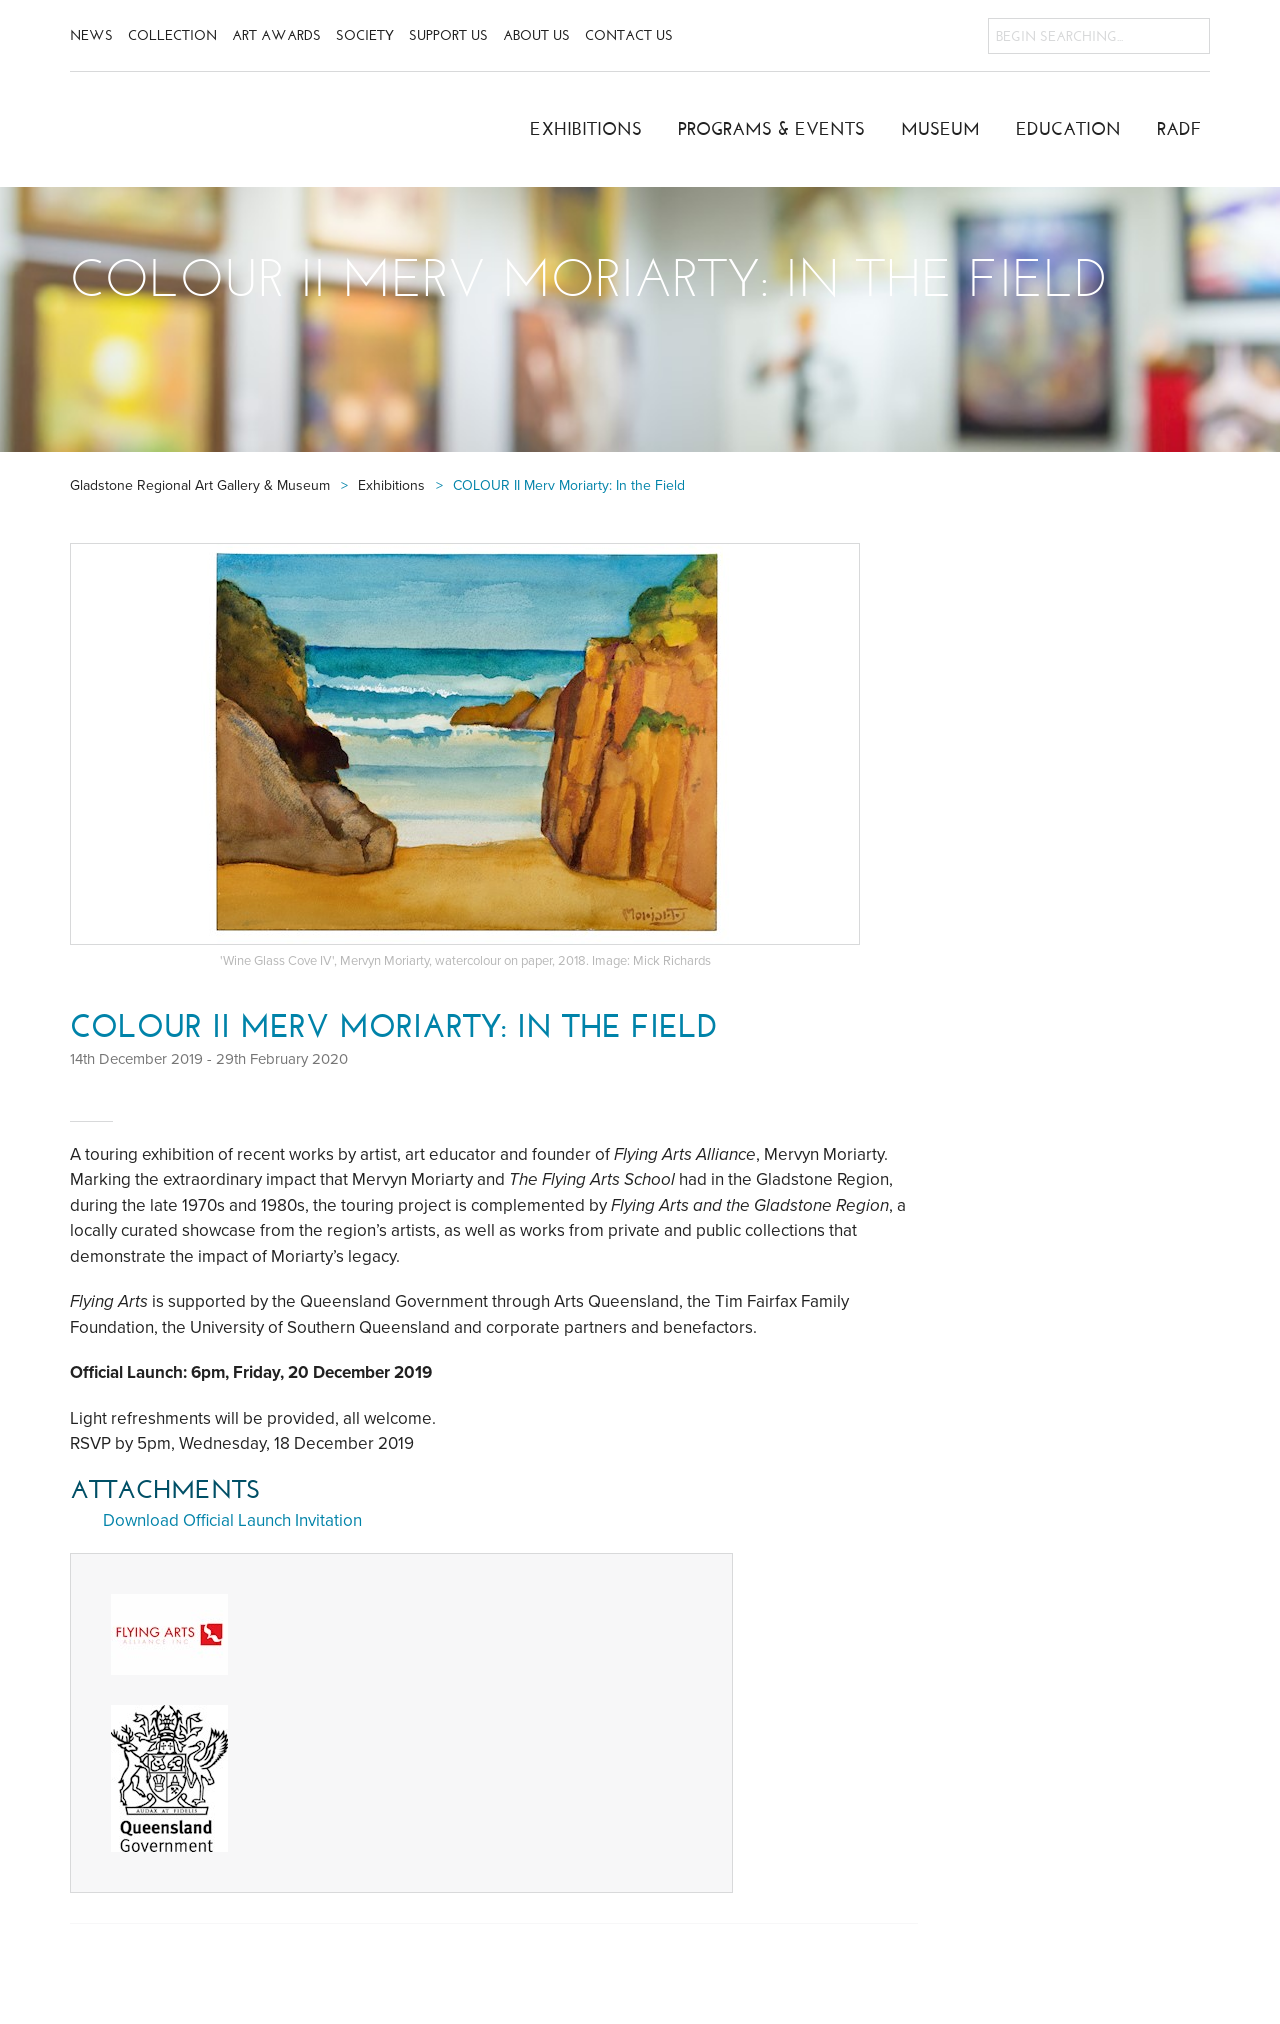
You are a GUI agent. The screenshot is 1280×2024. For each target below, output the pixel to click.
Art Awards (276, 35)
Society (365, 35)
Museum (940, 129)
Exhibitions (586, 129)
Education (1068, 129)
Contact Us (629, 35)
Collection (172, 35)
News (91, 35)
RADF (1179, 129)
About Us (536, 35)
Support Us (448, 35)
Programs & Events (771, 129)
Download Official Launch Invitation (232, 1520)
